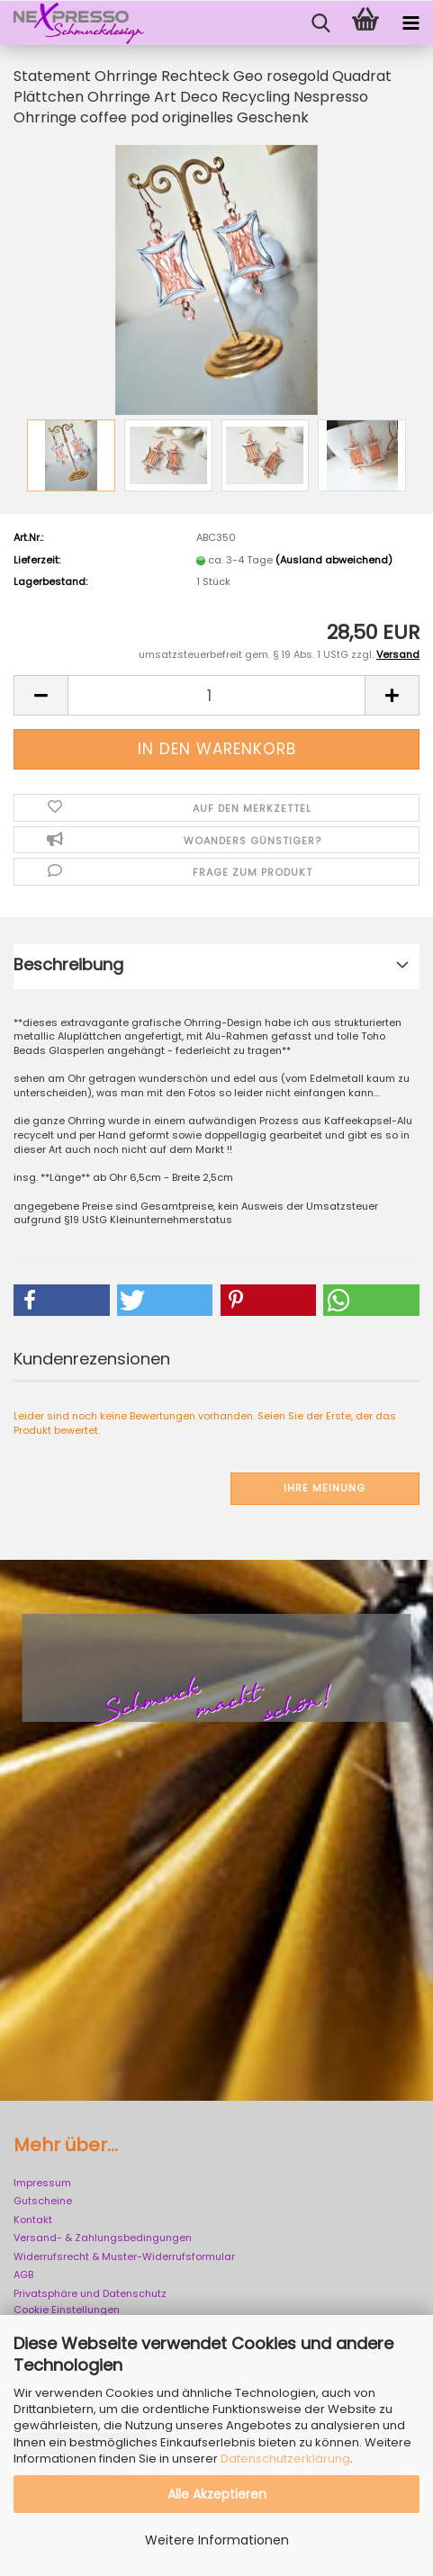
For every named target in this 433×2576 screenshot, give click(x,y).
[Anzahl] (216, 695)
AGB (23, 2274)
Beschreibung (68, 964)
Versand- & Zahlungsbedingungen (103, 2237)
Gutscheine (43, 2200)
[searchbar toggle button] (320, 23)
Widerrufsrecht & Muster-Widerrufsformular (124, 2256)
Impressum (42, 2182)
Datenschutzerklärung (285, 2458)
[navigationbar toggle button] (410, 23)
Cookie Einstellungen (67, 2309)
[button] (41, 695)
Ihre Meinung (324, 1488)
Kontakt (33, 2219)
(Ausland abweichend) (333, 560)
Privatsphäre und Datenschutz (90, 2293)
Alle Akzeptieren (216, 2494)
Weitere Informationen (217, 2540)
